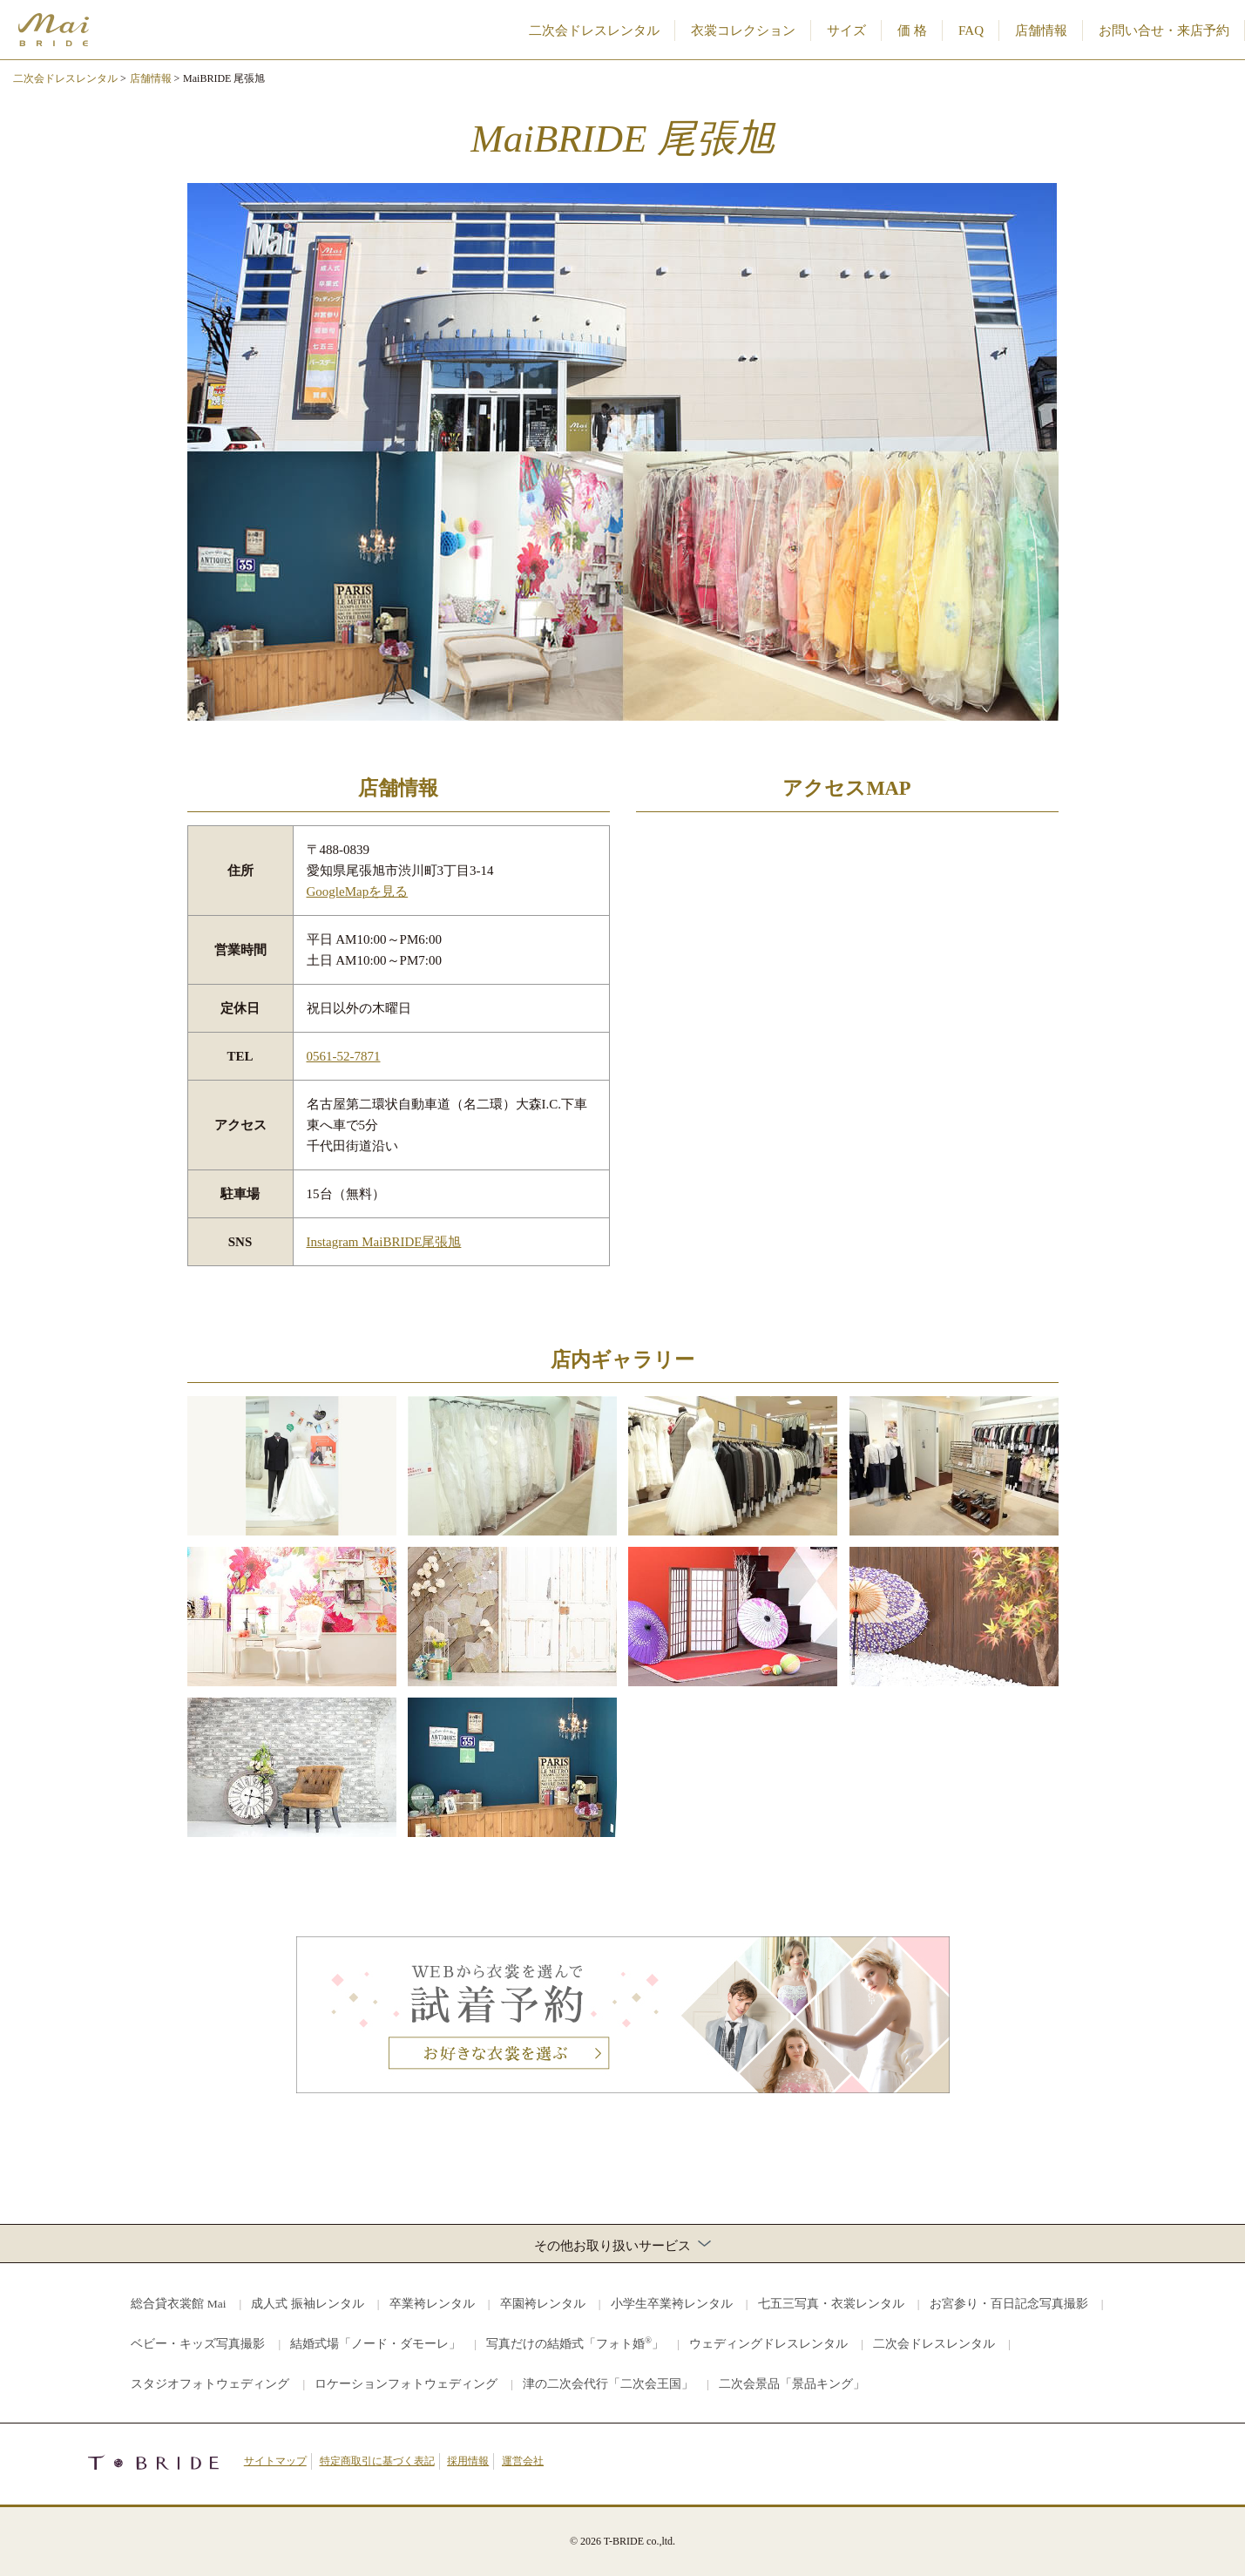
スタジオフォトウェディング (210, 2383)
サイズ (846, 30)
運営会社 (523, 2461)
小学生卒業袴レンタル (672, 2303)
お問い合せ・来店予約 (1164, 30)
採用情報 (468, 2461)
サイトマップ (275, 2461)
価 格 (912, 30)
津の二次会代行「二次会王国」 (608, 2383)
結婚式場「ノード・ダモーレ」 (375, 2343)
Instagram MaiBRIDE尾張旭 (384, 1242)
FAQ (971, 30)
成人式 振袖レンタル (307, 2303)
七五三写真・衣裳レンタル (831, 2303)
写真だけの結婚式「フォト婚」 (575, 2342)
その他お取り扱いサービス (622, 2245)
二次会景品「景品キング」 (792, 2383)
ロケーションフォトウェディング (406, 2383)
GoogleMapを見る (358, 891)
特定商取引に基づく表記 (377, 2461)
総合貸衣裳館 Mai (178, 2303)
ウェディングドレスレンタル (768, 2343)
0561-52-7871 (344, 1056)
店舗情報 (1041, 30)
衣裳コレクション (743, 30)
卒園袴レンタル (542, 2303)
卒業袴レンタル (432, 2303)
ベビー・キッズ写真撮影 (198, 2343)
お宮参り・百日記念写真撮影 (1009, 2303)
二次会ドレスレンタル (594, 30)
